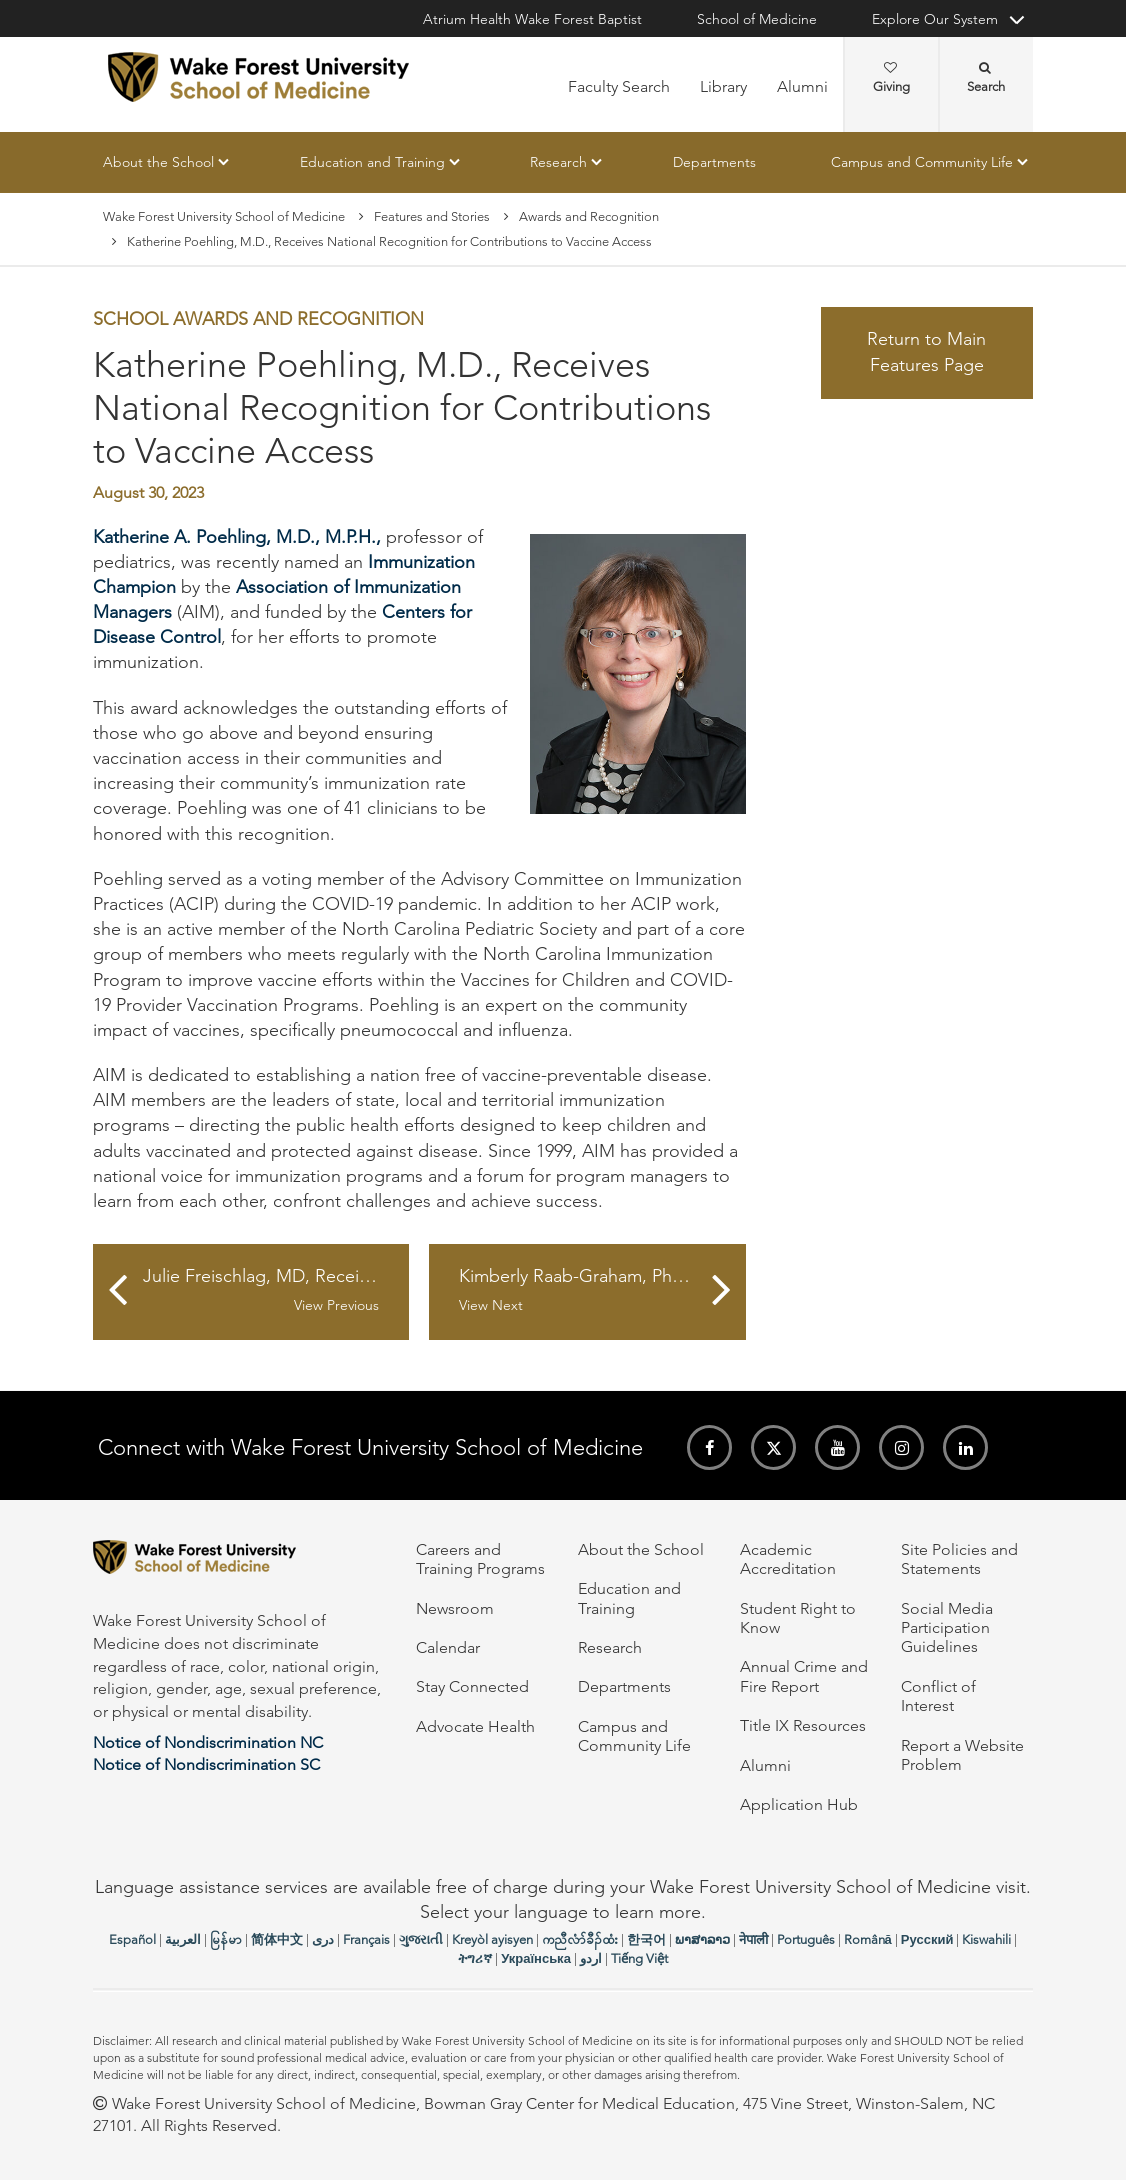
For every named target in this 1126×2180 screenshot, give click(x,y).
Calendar (448, 1647)
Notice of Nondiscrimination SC (206, 1764)
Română (868, 1939)
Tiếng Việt (639, 1958)
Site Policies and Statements (959, 1559)
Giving (891, 78)
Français (366, 1939)
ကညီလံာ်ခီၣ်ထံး (580, 1939)
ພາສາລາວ (702, 1939)
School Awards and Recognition (258, 320)
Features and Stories (432, 216)
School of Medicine (757, 19)
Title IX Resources (803, 1725)
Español (132, 1939)
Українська (536, 1958)
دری (323, 1939)
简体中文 (277, 1939)
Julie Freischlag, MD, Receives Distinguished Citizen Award (276, 1290)
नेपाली (753, 1939)
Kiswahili (986, 1939)
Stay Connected (472, 1686)
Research (558, 162)
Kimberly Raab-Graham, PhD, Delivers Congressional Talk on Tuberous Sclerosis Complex (602, 1290)
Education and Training (372, 162)
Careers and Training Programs (480, 1559)
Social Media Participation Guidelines (947, 1628)
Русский (927, 1939)
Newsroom (455, 1608)
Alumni (802, 86)
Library (723, 86)
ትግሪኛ (475, 1958)
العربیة (183, 1939)
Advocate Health (475, 1726)
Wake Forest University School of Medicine (224, 216)
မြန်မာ (226, 1939)
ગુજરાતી (421, 1939)
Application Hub (799, 1804)
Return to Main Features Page (926, 353)
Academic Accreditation (788, 1559)
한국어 (646, 1939)
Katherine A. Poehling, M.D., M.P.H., (237, 537)
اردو (591, 1958)
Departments (714, 162)
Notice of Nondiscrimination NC (208, 1742)
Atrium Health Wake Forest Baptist (532, 19)
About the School (158, 162)
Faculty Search (619, 86)
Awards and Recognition (589, 216)
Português (806, 1939)
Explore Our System (935, 19)
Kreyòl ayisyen (492, 1939)
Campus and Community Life (922, 162)
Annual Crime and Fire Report (804, 1676)
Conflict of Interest (938, 1696)
